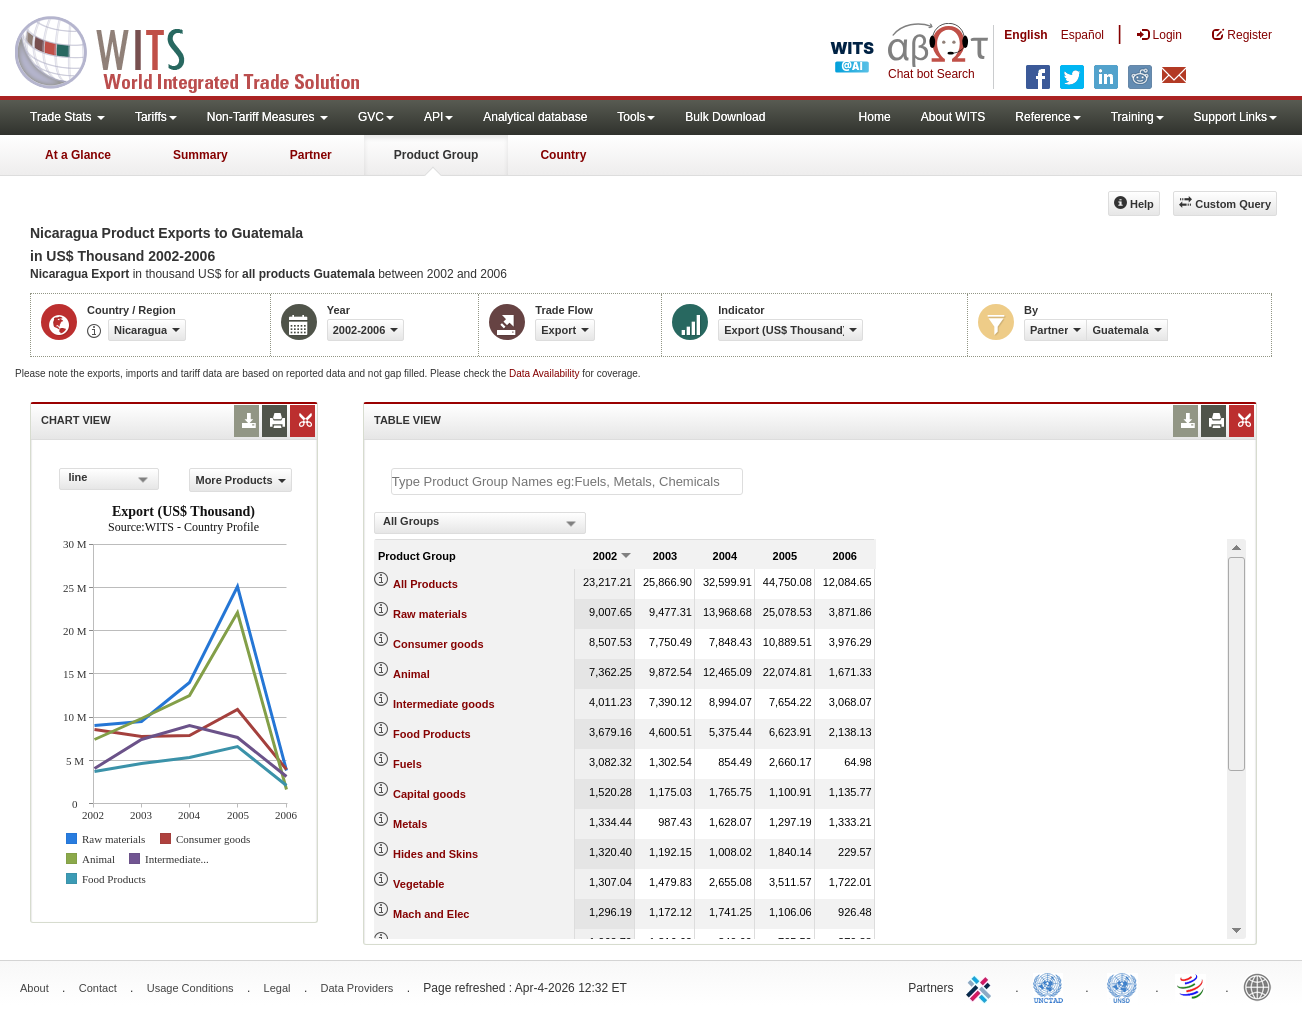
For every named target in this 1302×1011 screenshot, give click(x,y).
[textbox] (567, 481)
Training (1137, 117)
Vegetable (418, 884)
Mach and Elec (431, 914)
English (1025, 35)
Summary (200, 155)
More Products (240, 480)
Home (875, 117)
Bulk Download (725, 117)
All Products (425, 584)
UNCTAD (1052, 986)
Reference (1047, 117)
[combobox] (109, 479)
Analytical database (535, 117)
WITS (200, 50)
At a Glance (78, 155)
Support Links (1235, 117)
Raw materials (430, 614)
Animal (411, 674)
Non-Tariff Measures (267, 117)
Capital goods (429, 794)
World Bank (1262, 986)
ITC (982, 986)
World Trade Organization (1192, 986)
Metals (410, 824)
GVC (376, 117)
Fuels (407, 764)
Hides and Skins (435, 854)
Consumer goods (438, 644)
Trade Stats (67, 117)
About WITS (953, 117)
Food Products (432, 734)
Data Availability (545, 373)
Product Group (436, 155)
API (438, 117)
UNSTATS (1122, 986)
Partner (311, 155)
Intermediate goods (443, 704)
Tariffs (156, 117)
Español (1082, 35)
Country (563, 155)
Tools (636, 117)
